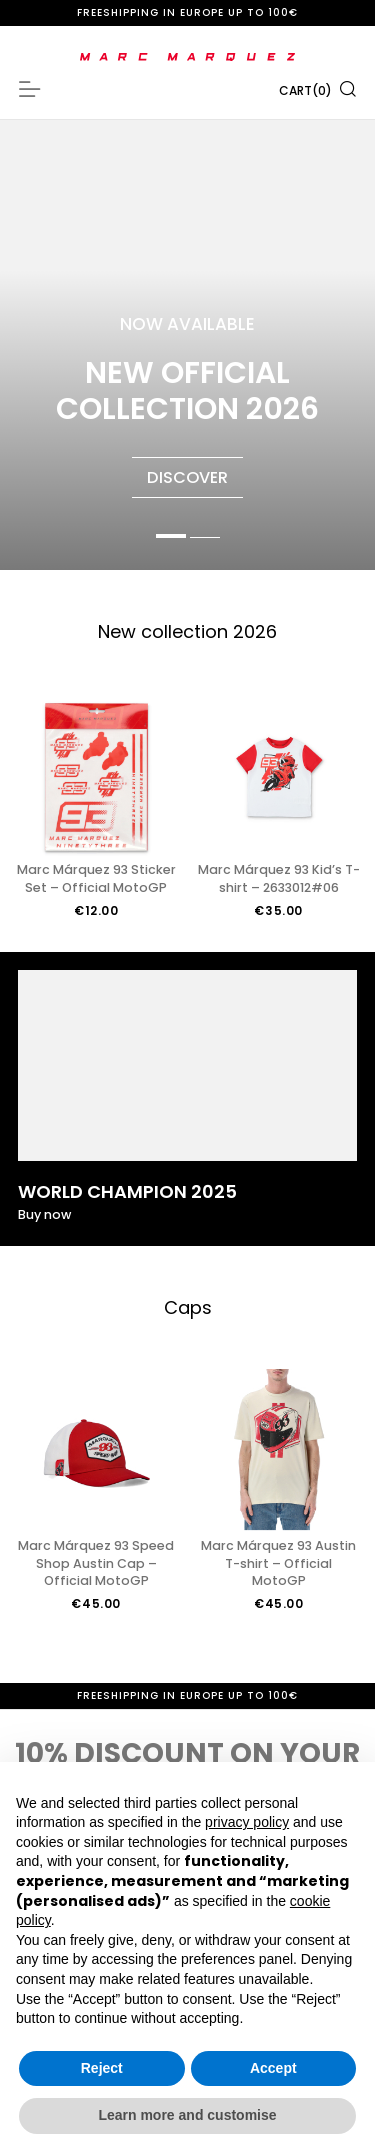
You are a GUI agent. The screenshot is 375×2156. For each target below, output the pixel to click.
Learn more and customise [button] (187, 2115)
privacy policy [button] (247, 1822)
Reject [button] (102, 2068)
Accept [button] (273, 2068)
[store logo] (187, 57)
